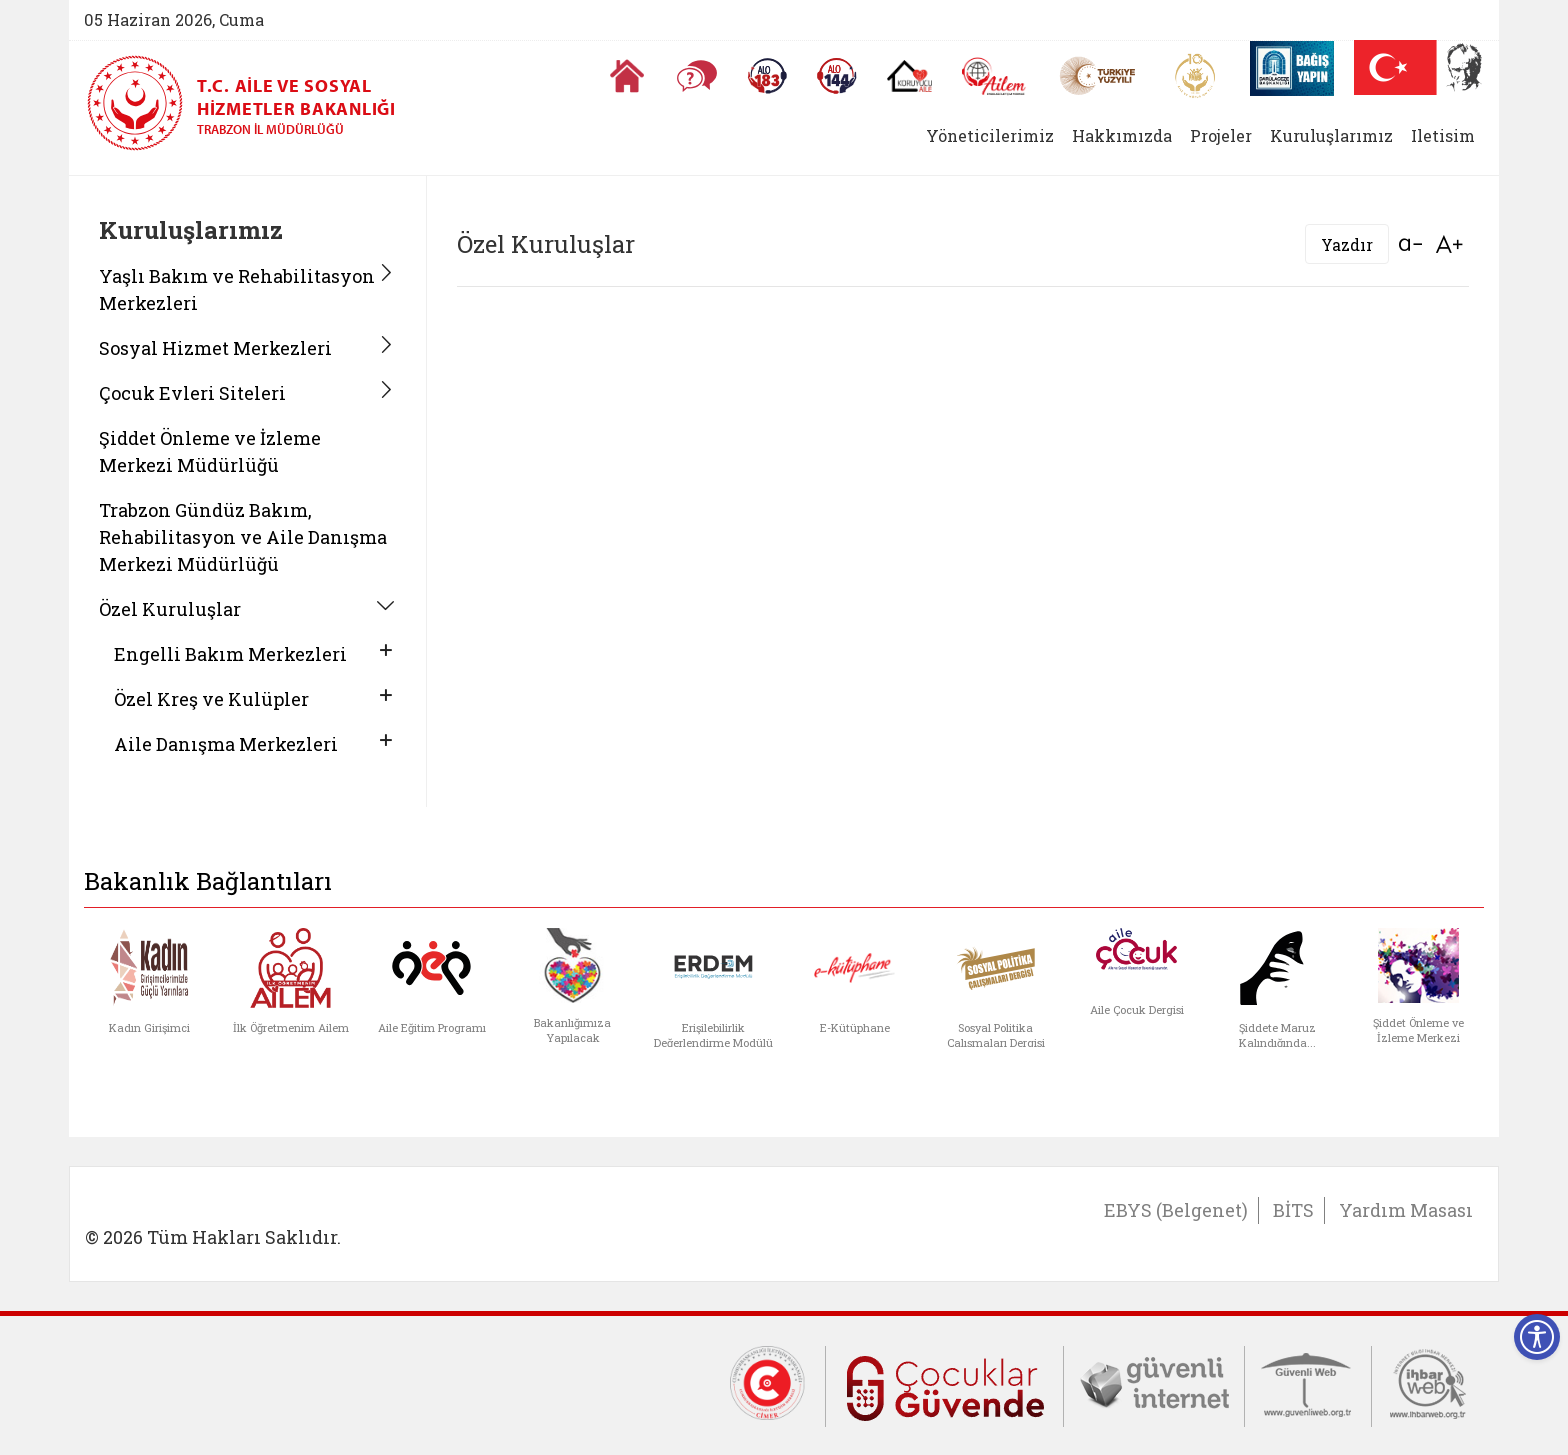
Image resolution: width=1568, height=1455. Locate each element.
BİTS (1293, 1210)
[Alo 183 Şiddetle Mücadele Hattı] (767, 76)
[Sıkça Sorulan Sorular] (697, 76)
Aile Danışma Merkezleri (226, 744)
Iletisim (1443, 135)
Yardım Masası (1406, 1210)
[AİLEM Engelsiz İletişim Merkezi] (994, 76)
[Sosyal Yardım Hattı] (837, 76)
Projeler (1221, 135)
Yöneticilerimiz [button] (990, 135)
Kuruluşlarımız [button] (1331, 135)
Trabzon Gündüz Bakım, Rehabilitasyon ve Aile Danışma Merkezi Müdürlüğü (243, 537)
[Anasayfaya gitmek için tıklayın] (627, 76)
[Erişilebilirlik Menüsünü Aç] (1537, 1337)
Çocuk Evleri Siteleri (192, 393)
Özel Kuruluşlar (170, 609)
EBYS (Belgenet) (1176, 1210)
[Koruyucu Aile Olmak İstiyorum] (909, 76)
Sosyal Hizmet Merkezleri (215, 348)
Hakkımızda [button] (1122, 135)
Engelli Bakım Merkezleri (230, 654)
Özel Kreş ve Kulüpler (211, 699)
